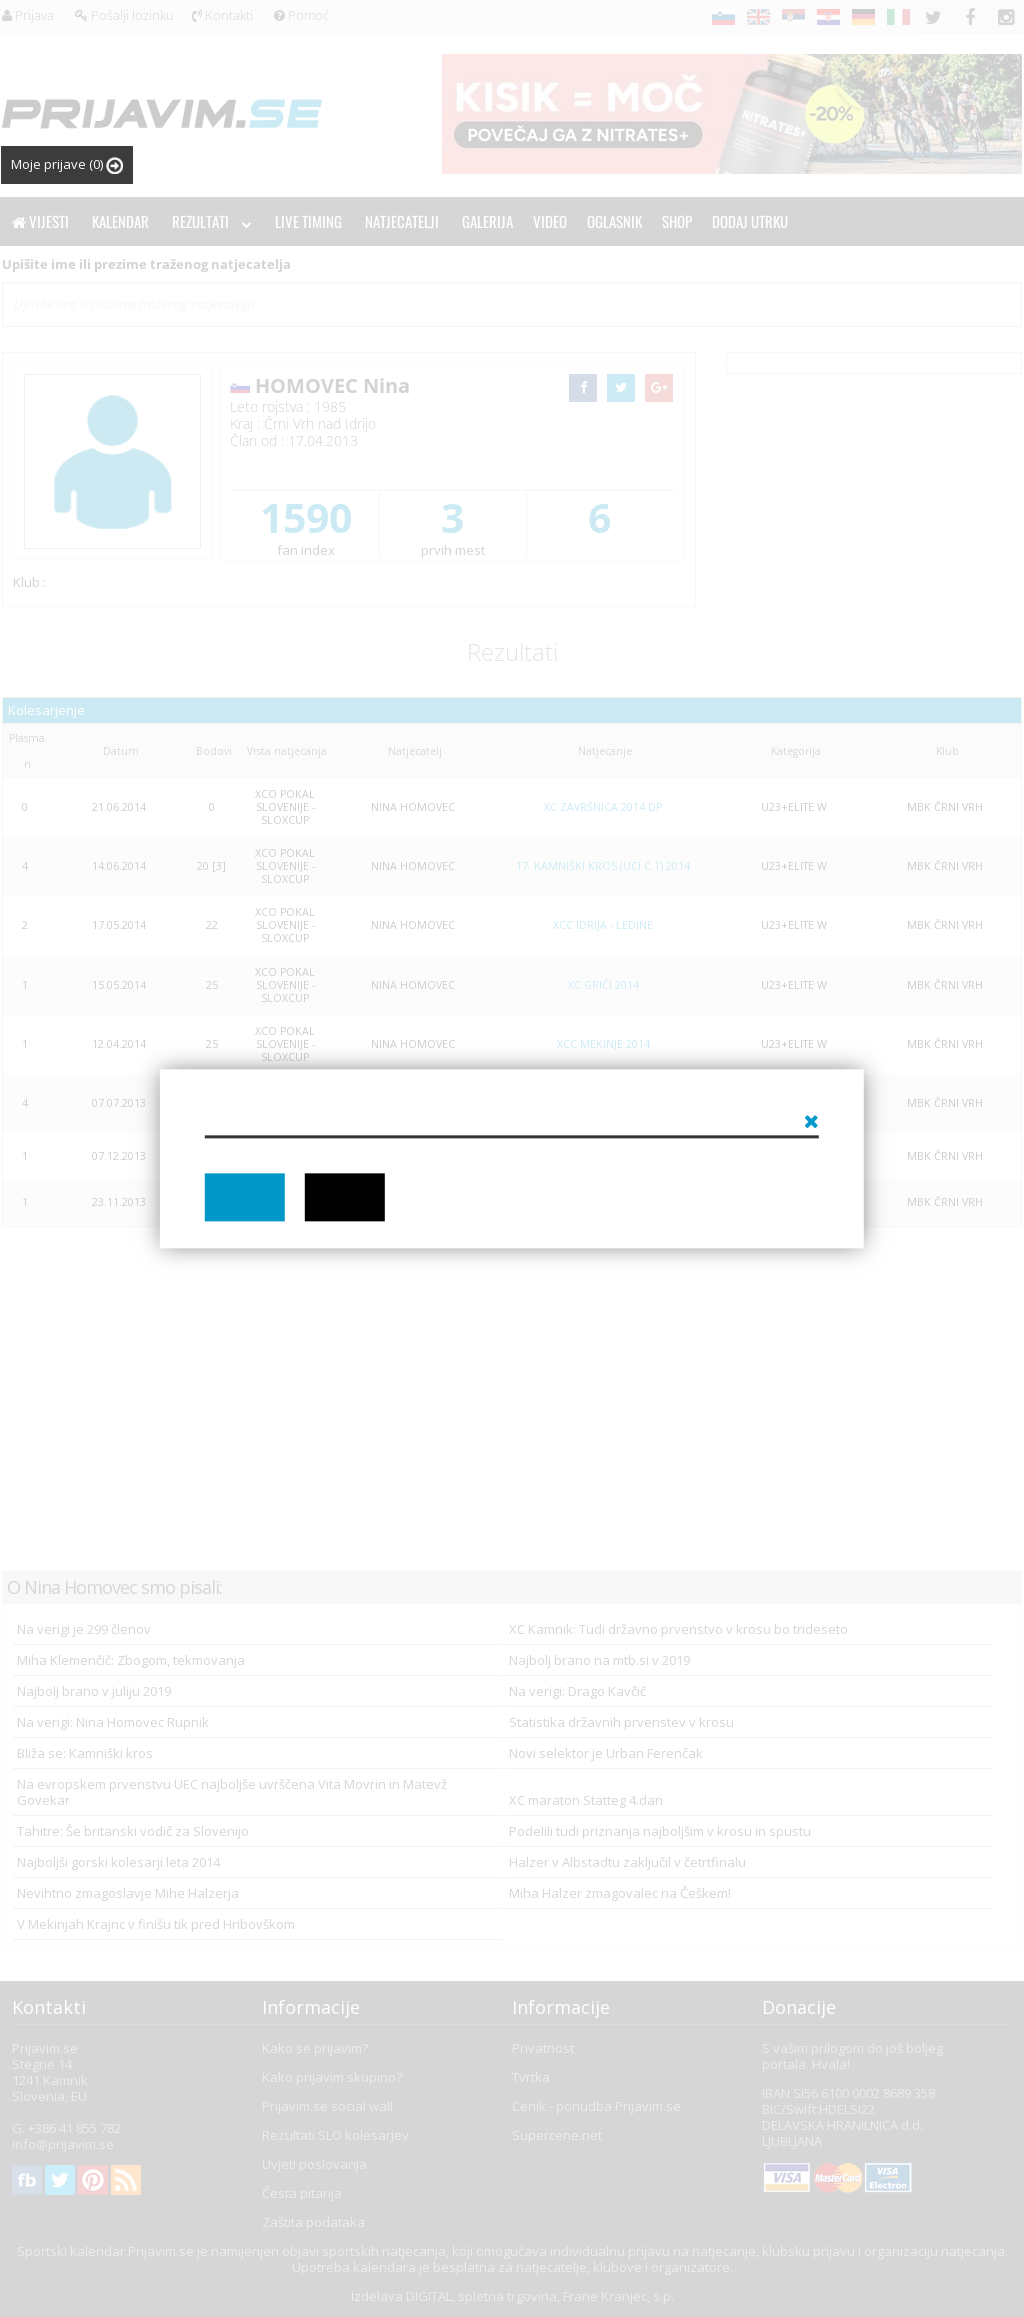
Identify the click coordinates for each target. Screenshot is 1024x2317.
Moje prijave (67, 164)
